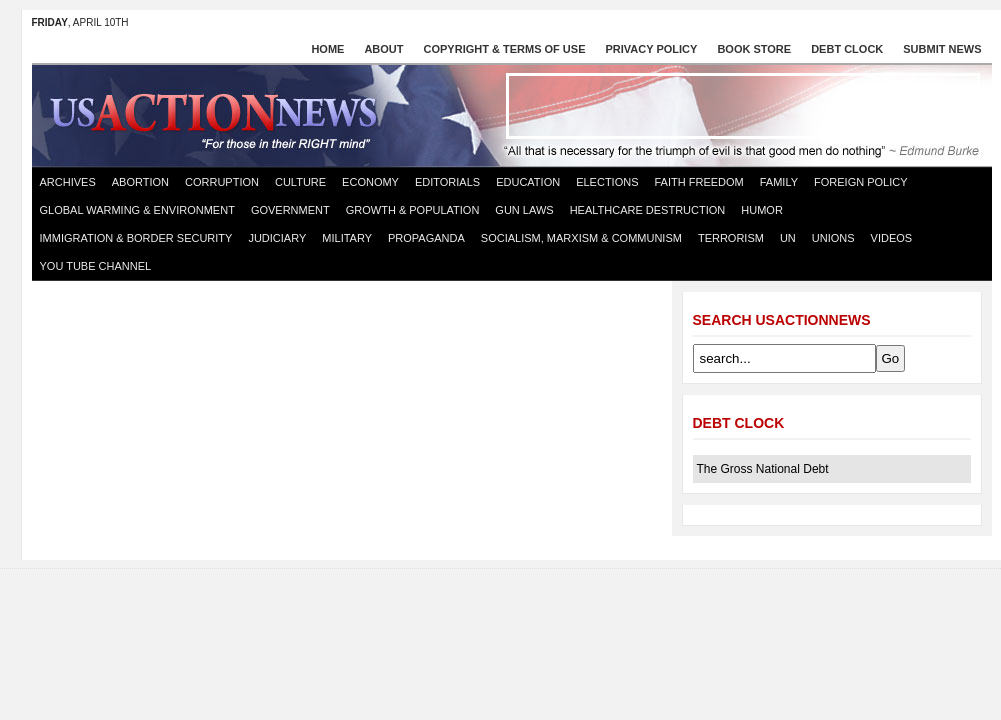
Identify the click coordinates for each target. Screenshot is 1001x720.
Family (779, 182)
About (383, 49)
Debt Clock (847, 49)
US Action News (220, 114)
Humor (762, 210)
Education (528, 182)
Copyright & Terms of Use (505, 49)
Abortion (140, 182)
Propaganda (426, 238)
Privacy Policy (652, 49)
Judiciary (277, 238)
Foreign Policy (861, 182)
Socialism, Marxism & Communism (581, 238)
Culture (300, 182)
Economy (370, 182)
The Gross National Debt (763, 469)
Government (290, 210)
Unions (833, 238)
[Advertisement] (743, 106)
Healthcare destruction (648, 210)
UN (788, 238)
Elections (607, 182)
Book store (754, 49)
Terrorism (731, 238)
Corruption (222, 182)
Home (327, 49)
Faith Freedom (699, 182)
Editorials (447, 182)
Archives (68, 182)
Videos (892, 238)
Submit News (942, 49)
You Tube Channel (96, 266)
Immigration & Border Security (136, 238)
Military (347, 238)
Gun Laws (524, 210)
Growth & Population (413, 210)
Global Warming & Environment (137, 210)
